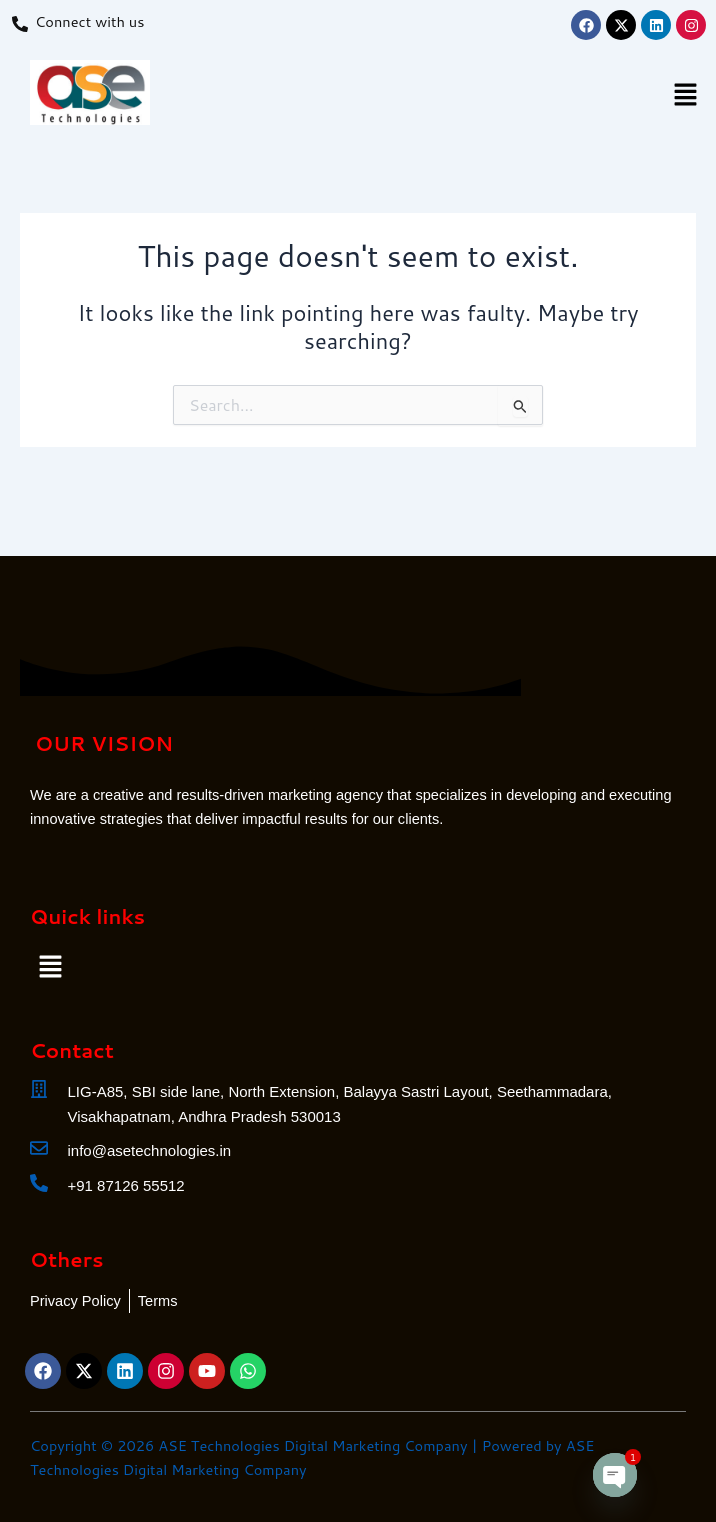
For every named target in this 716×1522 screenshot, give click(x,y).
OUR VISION (104, 743)
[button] (686, 96)
